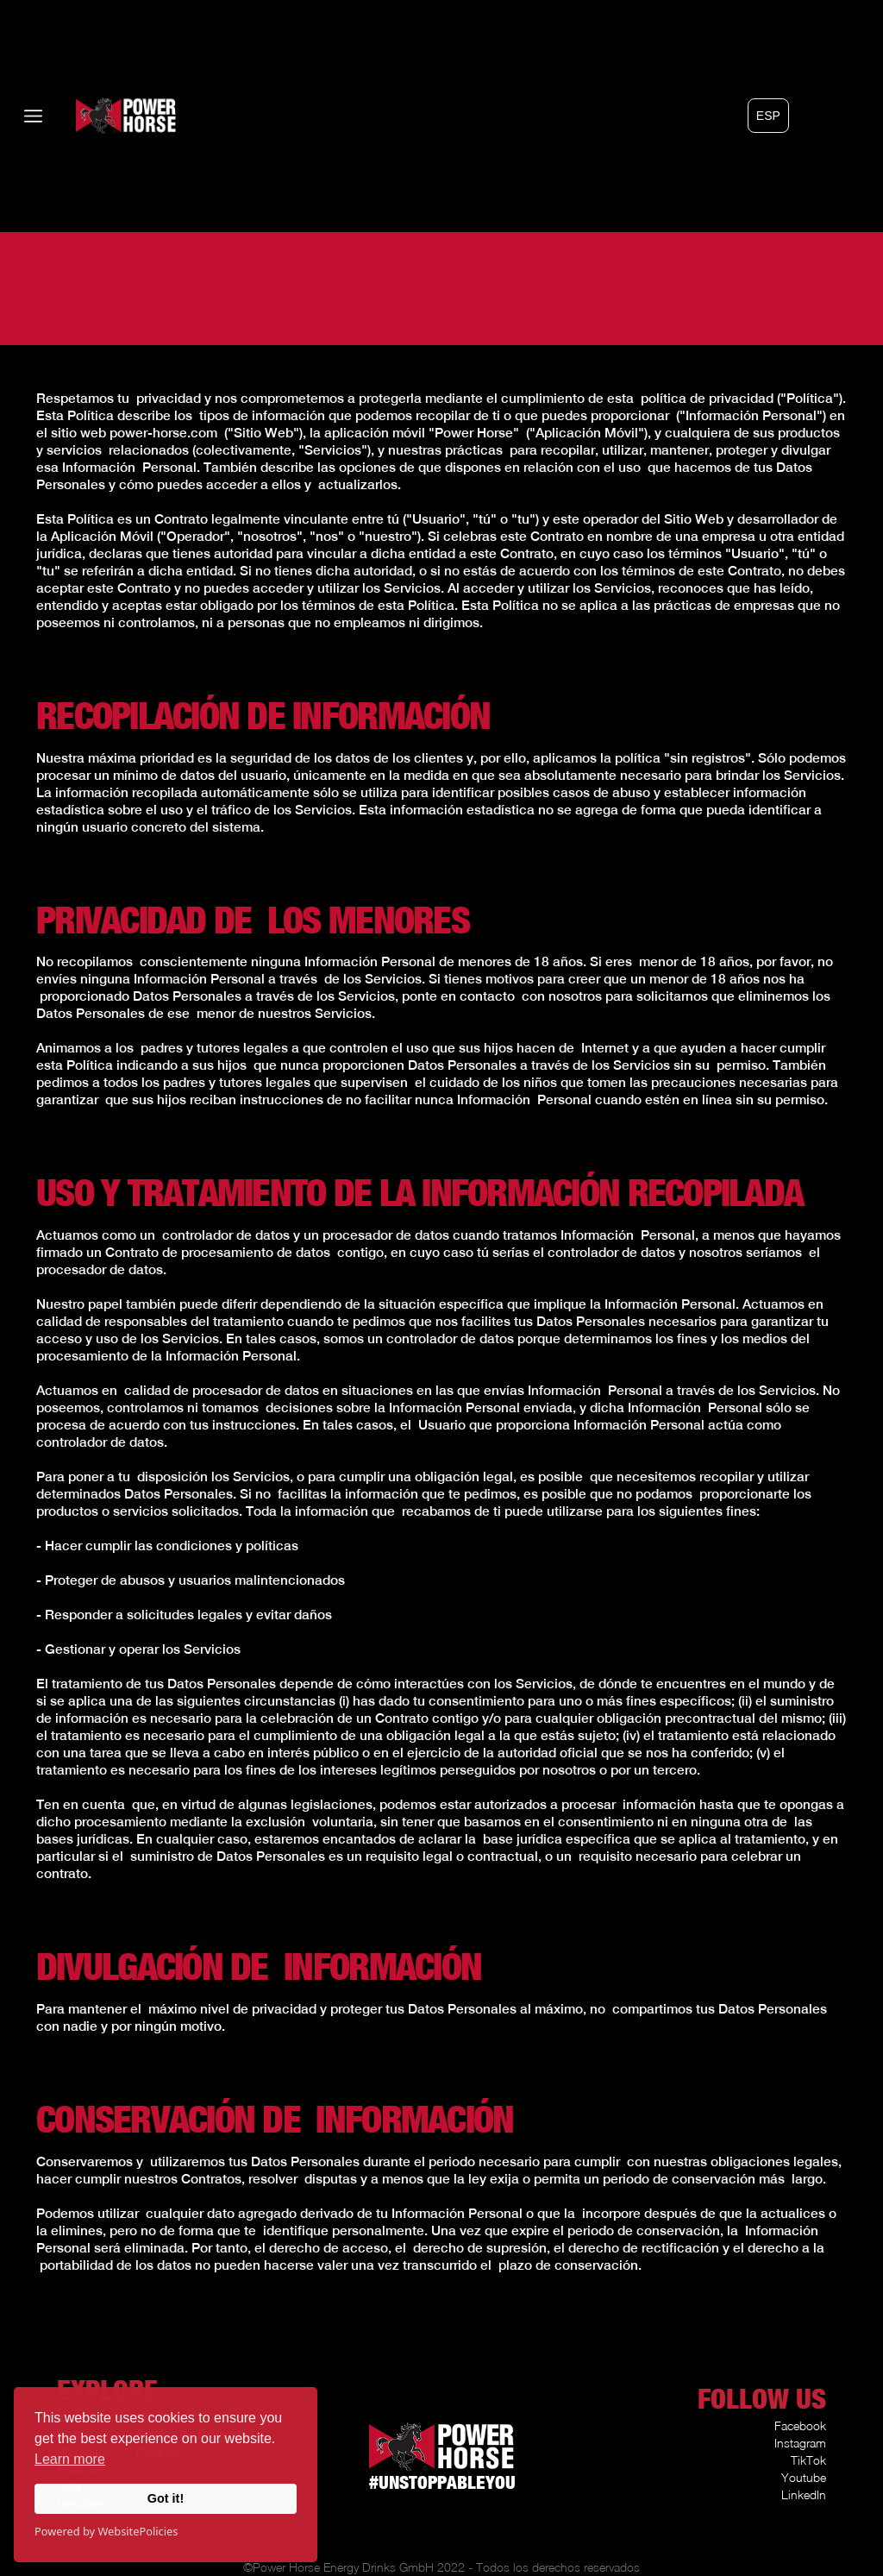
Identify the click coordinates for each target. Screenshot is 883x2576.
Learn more (69, 2459)
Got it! (165, 2498)
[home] (100, 116)
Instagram (800, 2442)
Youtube (803, 2477)
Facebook (800, 2425)
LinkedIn (803, 2494)
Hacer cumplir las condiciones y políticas (171, 1545)
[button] (768, 115)
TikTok (808, 2460)
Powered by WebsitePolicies (106, 2531)
